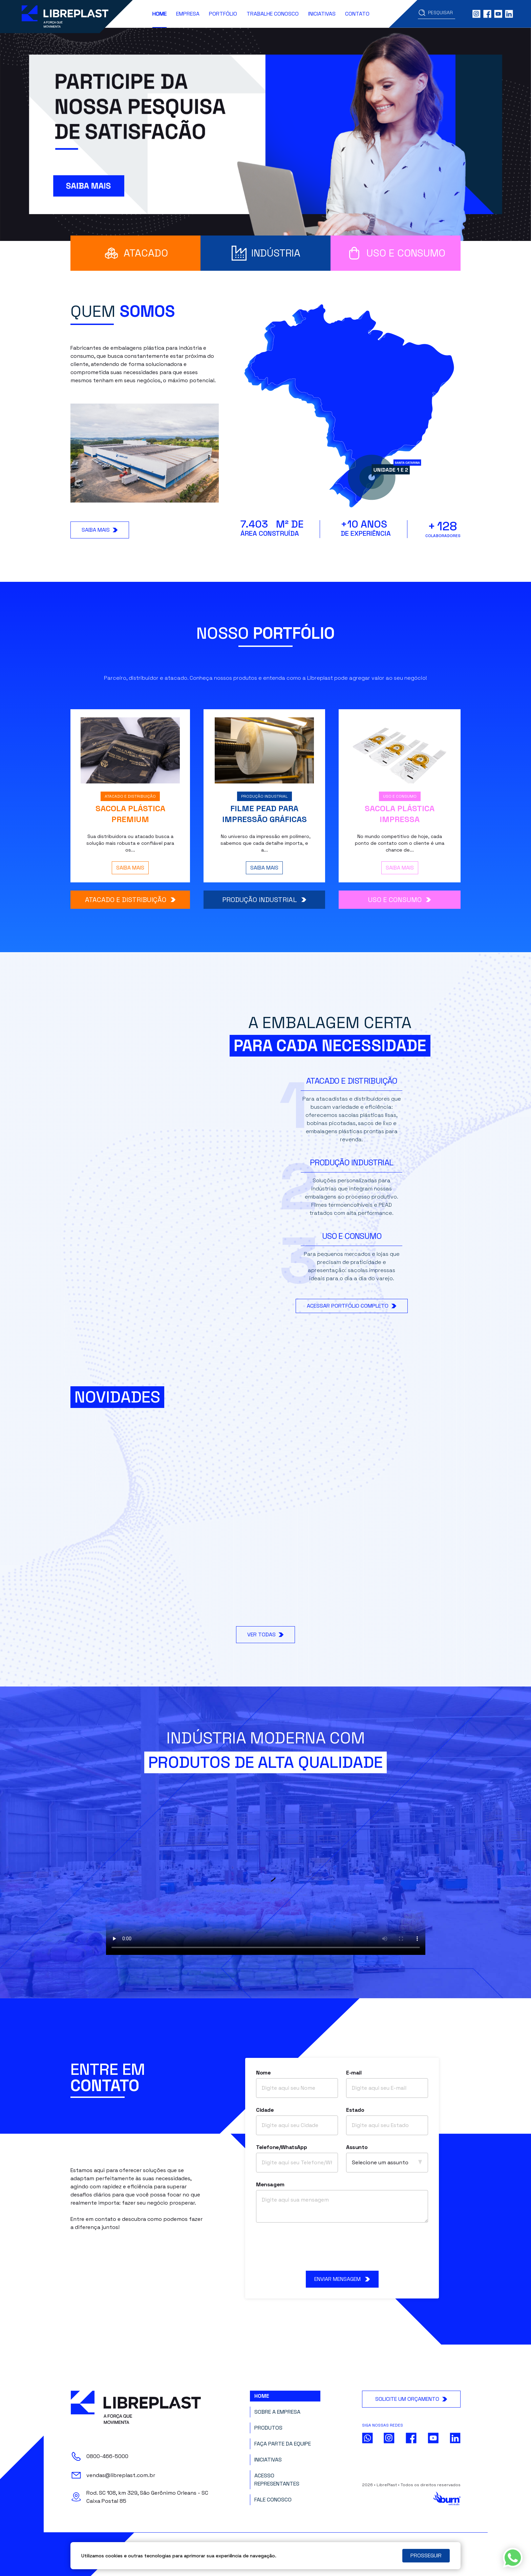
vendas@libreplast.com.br (120, 2475)
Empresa (187, 13)
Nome (263, 2072)
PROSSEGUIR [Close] (426, 2555)
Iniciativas (322, 13)
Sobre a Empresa (277, 2411)
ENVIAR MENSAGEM (342, 2279)
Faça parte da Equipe (282, 2443)
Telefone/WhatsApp (281, 2147)
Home (159, 13)
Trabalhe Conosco (273, 13)
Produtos (268, 2427)
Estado (355, 2109)
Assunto (356, 2147)
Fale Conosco (273, 2499)
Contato (357, 13)
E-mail (354, 2072)
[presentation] (342, 2246)
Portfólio (223, 13)
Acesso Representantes (276, 2479)
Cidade (265, 2109)
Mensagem (270, 2184)
